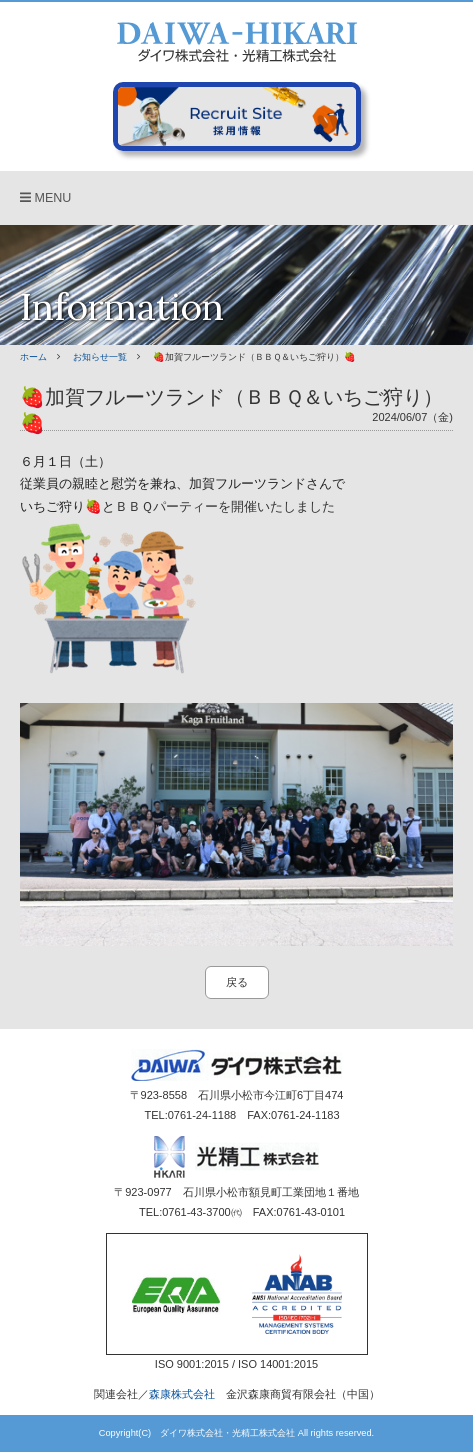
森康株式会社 (182, 1394)
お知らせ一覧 (100, 357)
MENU (45, 198)
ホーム (33, 357)
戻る (237, 982)
